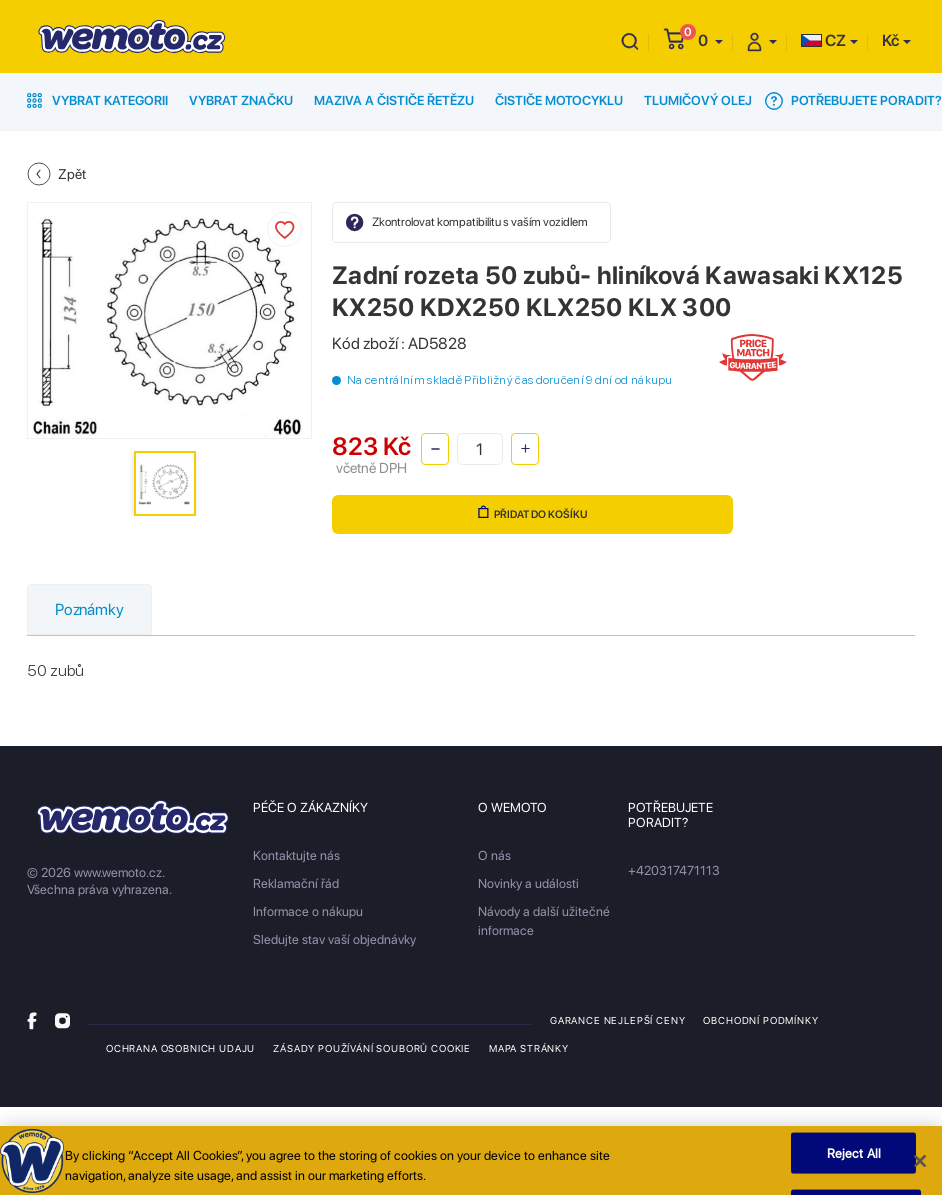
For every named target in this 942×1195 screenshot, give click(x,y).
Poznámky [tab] (89, 609)
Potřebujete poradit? (853, 101)
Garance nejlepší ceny (617, 1020)
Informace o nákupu (308, 911)
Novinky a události (528, 883)
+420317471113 (674, 870)
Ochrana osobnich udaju (180, 1048)
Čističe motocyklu (559, 100)
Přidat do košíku (533, 513)
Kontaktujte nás (296, 855)
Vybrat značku (241, 100)
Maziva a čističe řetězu (394, 100)
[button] (710, 40)
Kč (890, 40)
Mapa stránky (529, 1048)
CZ (823, 40)
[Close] (920, 1167)
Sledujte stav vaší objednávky (334, 939)
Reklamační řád (296, 883)
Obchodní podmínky (760, 1020)
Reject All (854, 1158)
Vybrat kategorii (97, 100)
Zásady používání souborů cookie (372, 1048)
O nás (494, 855)
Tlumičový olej (698, 100)
